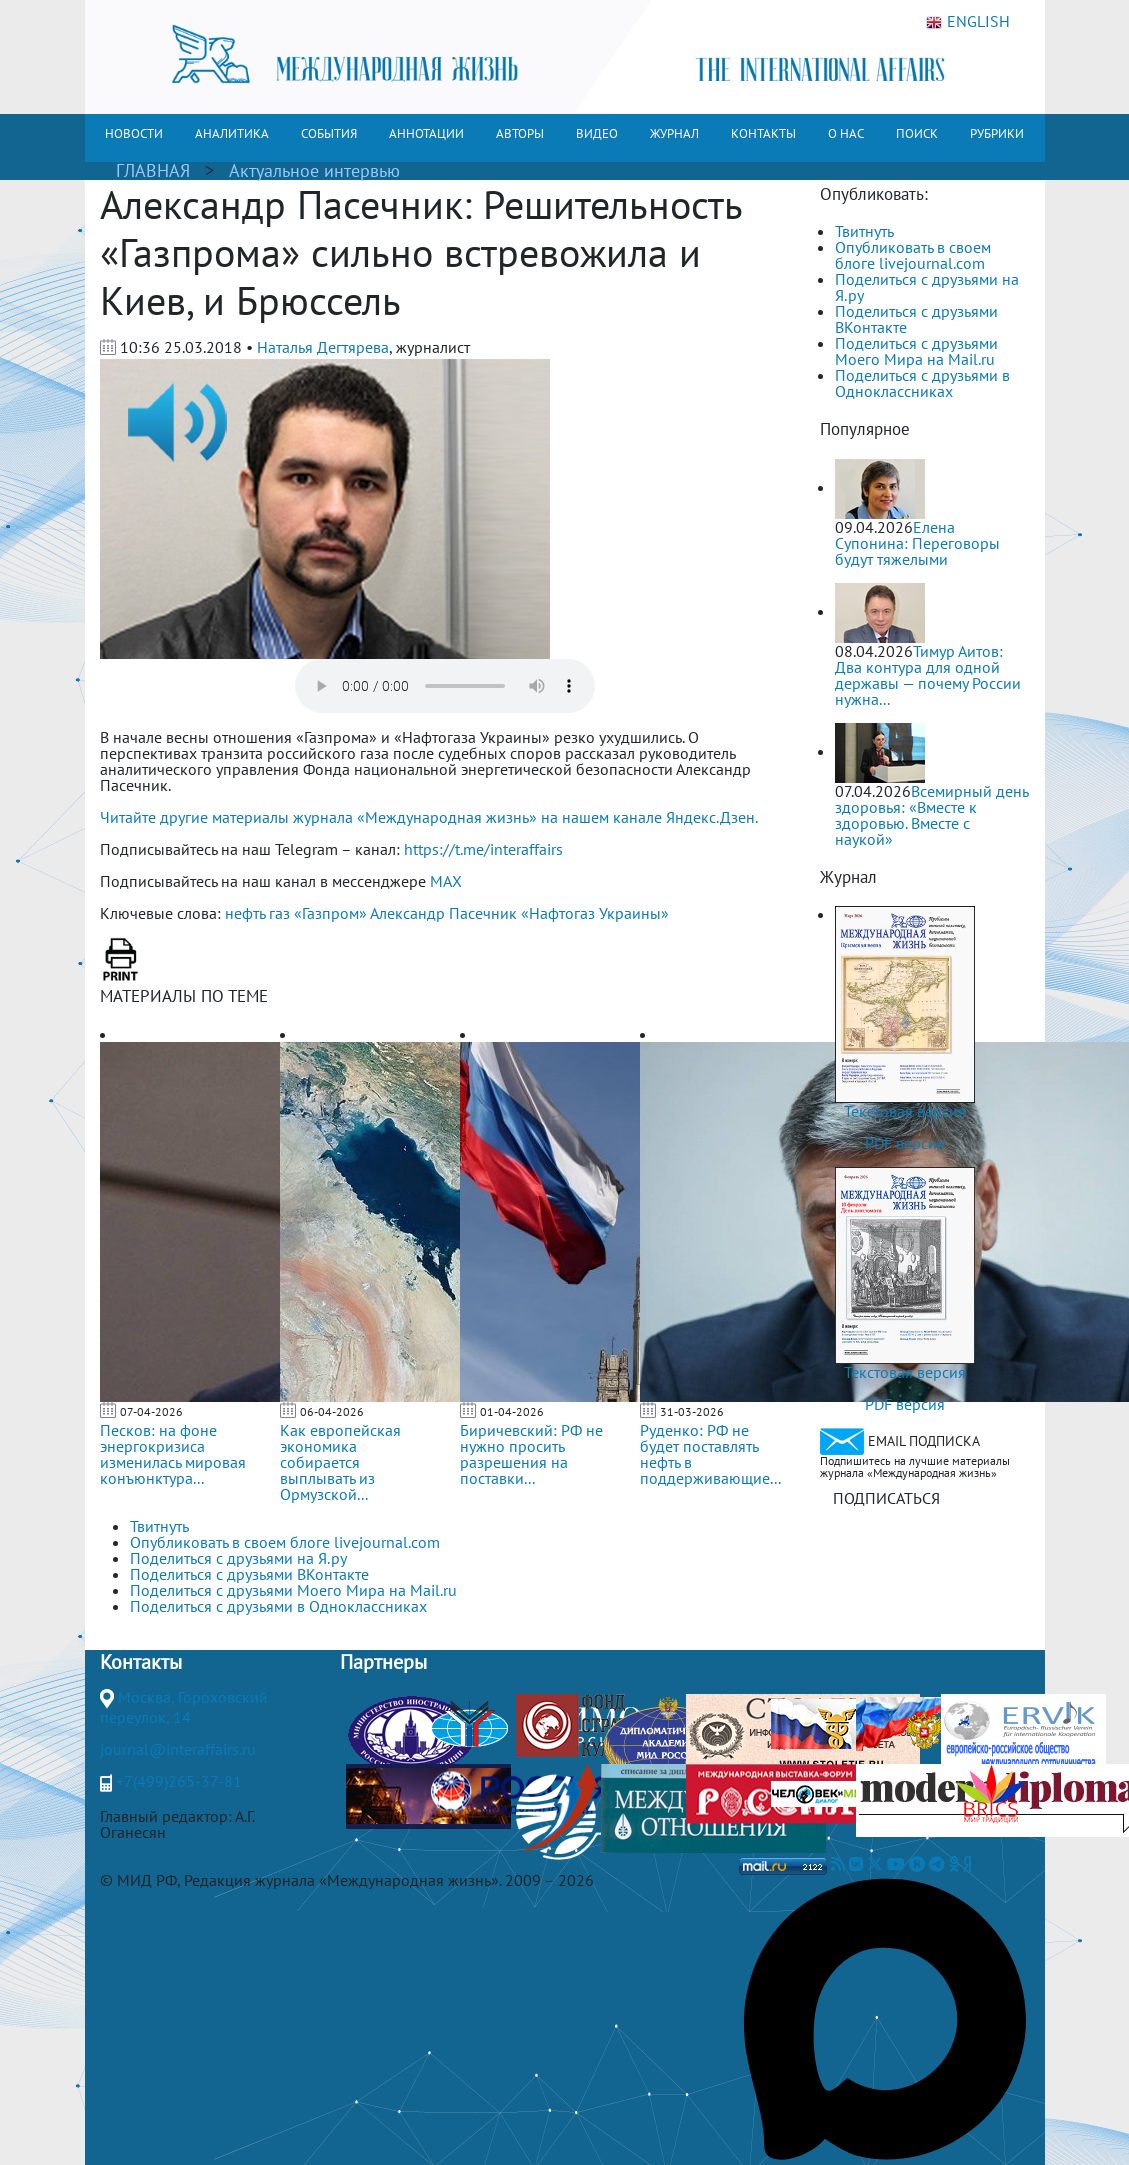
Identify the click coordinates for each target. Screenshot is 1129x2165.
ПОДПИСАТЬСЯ (886, 1498)
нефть (245, 913)
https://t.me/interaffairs (483, 849)
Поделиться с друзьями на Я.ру (927, 287)
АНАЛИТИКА (232, 133)
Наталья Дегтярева (323, 347)
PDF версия (905, 1143)
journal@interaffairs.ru (178, 1749)
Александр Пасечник (443, 913)
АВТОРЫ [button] (520, 133)
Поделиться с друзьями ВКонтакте (916, 319)
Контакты (141, 1662)
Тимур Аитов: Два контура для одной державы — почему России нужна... (928, 675)
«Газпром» (330, 913)
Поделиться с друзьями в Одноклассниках (922, 383)
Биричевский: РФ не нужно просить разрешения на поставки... (531, 1454)
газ (279, 913)
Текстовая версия (905, 1111)
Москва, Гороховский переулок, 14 (184, 1707)
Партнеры (383, 1662)
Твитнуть (864, 231)
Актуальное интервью (314, 170)
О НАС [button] (846, 133)
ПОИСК (917, 133)
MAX (446, 881)
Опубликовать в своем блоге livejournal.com (913, 255)
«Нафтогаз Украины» (595, 913)
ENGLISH (968, 22)
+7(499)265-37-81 (179, 1781)
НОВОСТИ (134, 133)
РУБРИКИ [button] (997, 133)
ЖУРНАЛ (674, 133)
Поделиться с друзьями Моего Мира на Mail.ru (916, 351)
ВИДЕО (597, 133)
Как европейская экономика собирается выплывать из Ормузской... (340, 1462)
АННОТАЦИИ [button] (426, 133)
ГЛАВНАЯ (153, 170)
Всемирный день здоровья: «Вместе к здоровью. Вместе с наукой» (931, 815)
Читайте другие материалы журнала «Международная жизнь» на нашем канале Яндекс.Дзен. (429, 817)
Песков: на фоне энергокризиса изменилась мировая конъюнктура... (173, 1454)
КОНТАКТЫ (763, 133)
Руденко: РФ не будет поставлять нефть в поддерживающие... (710, 1454)
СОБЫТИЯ (329, 133)
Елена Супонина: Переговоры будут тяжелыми (917, 543)
